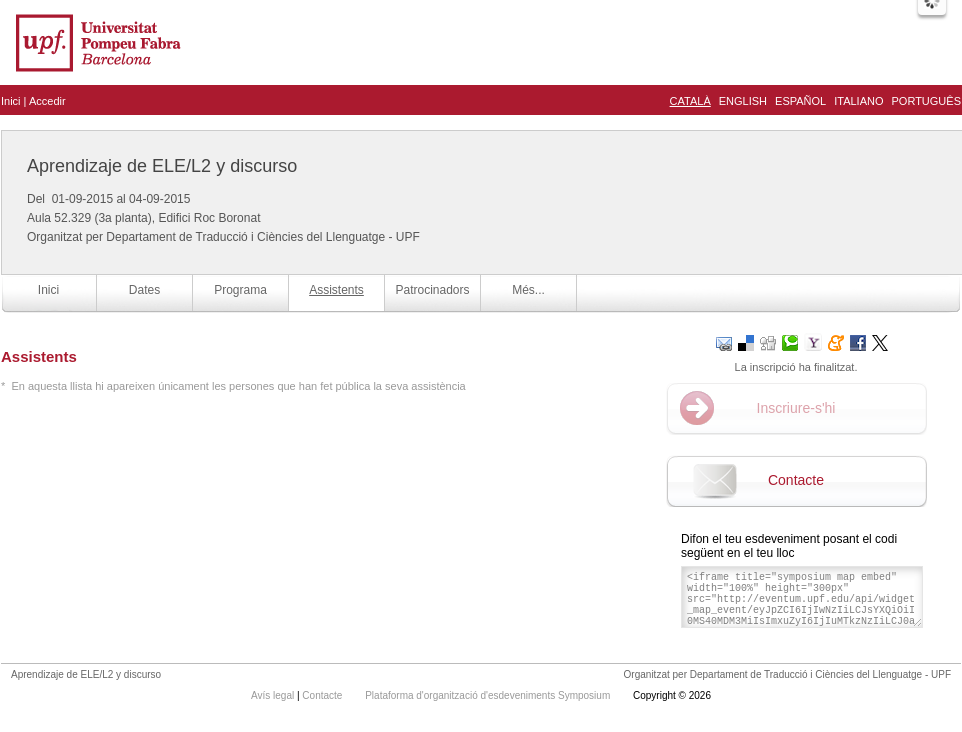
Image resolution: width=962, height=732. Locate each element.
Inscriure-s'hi (796, 408)
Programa (240, 290)
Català (690, 101)
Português (926, 101)
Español (800, 101)
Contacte (796, 480)
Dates (144, 290)
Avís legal (274, 695)
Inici (11, 101)
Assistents (336, 290)
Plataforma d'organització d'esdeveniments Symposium (489, 695)
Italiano (858, 101)
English (743, 101)
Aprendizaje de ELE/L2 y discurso (162, 166)
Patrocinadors (432, 290)
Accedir (47, 101)
